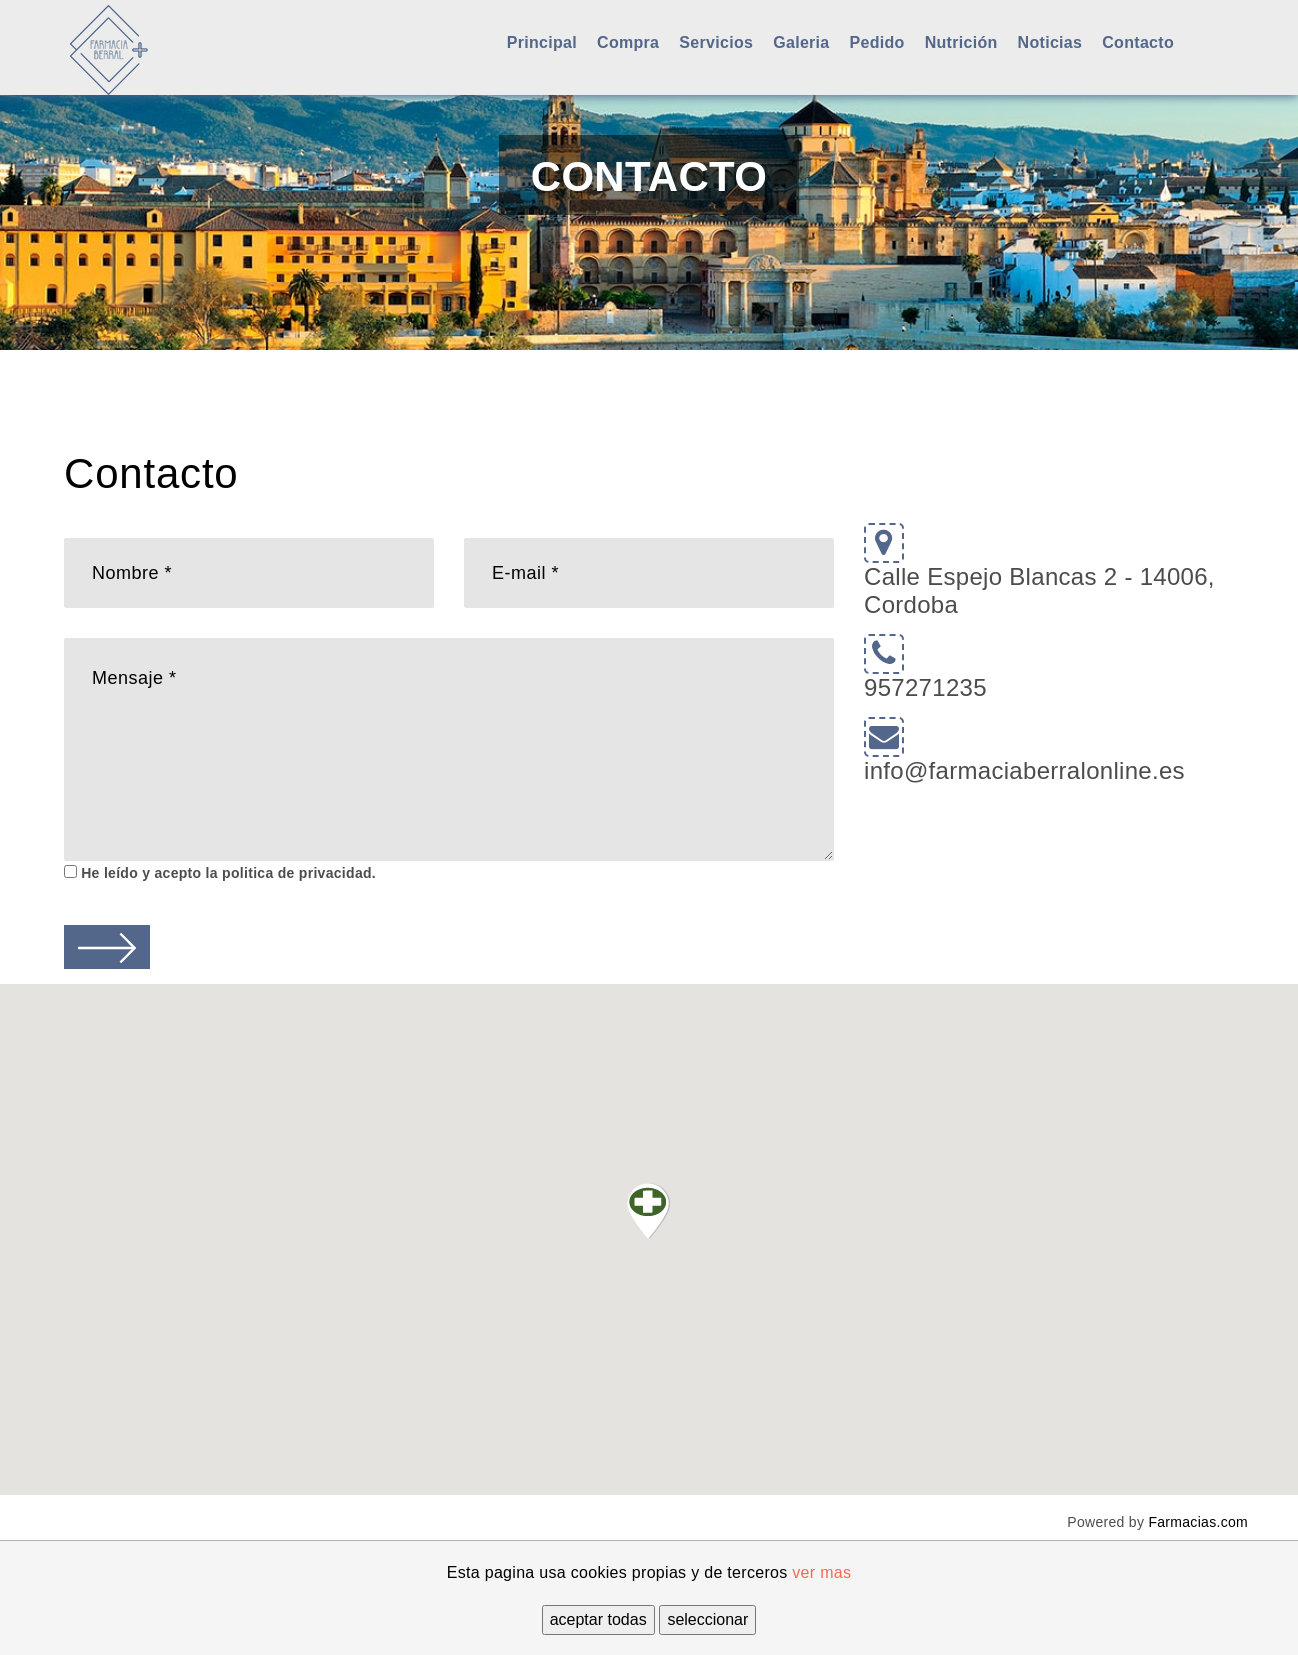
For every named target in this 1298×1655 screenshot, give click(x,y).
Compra (628, 42)
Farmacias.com (1198, 1522)
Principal (542, 42)
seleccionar (707, 1619)
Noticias (1050, 42)
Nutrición (961, 42)
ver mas (821, 1572)
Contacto (1138, 42)
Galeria (801, 42)
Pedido (877, 42)
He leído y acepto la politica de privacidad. (226, 873)
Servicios (716, 42)
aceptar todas (598, 1619)
